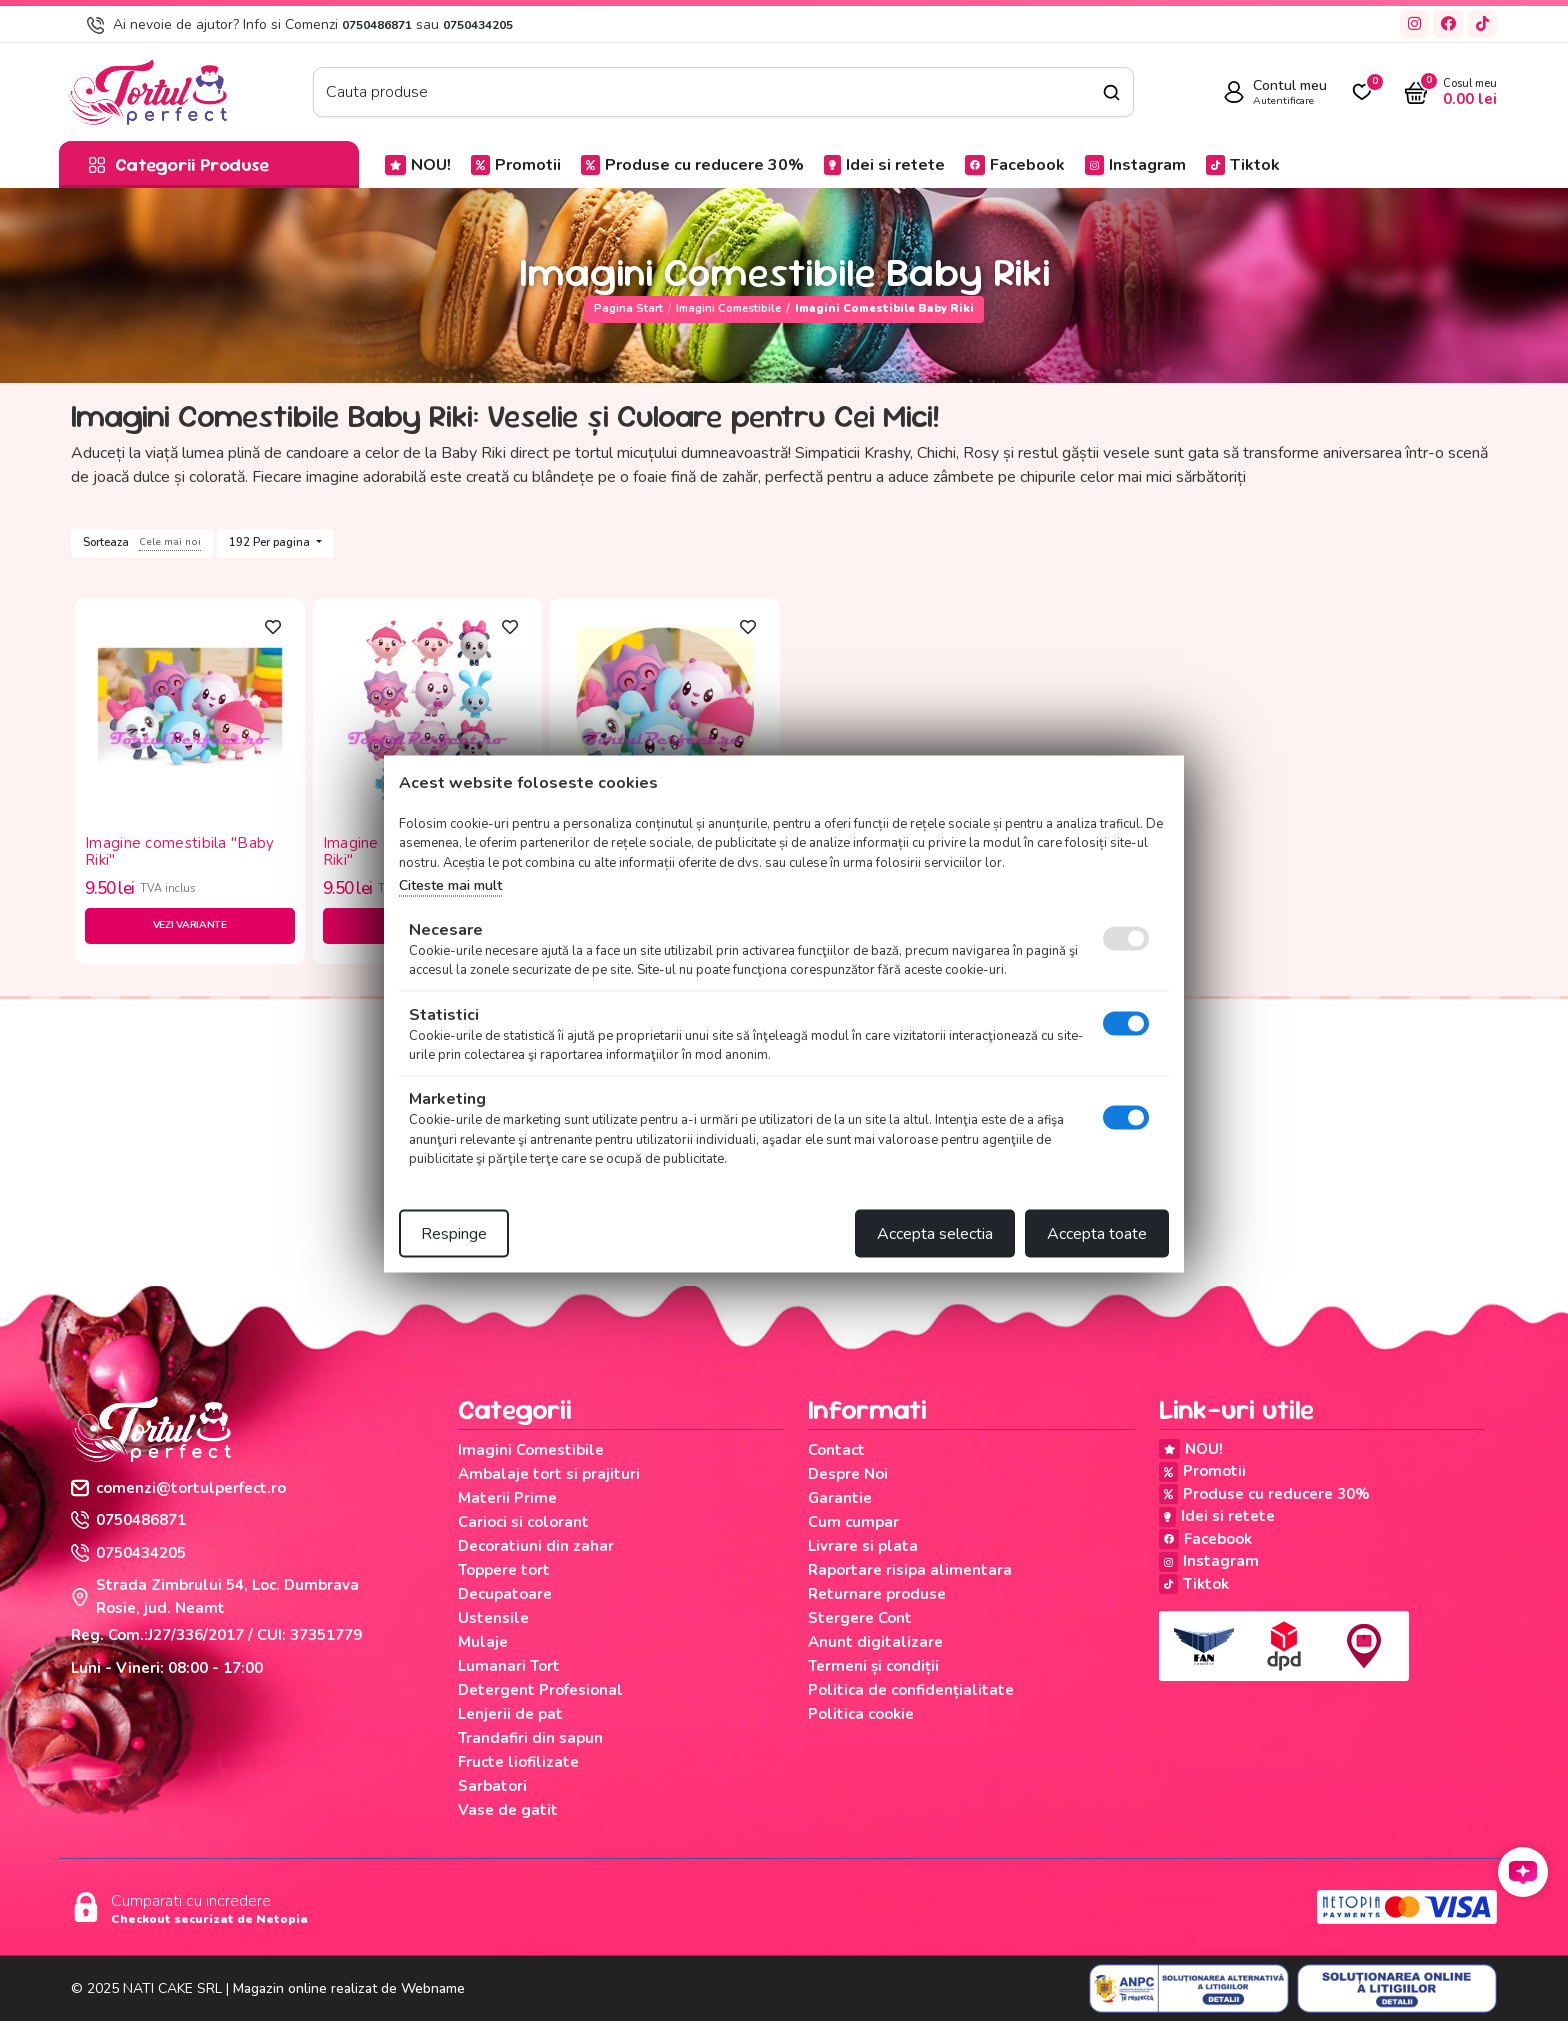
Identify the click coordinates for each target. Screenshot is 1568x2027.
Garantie (840, 1504)
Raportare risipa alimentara (910, 1576)
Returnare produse (877, 1600)
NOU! (418, 165)
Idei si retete (884, 165)
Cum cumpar (853, 1528)
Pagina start (628, 308)
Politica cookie (861, 1720)
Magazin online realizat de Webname (349, 1994)
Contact (836, 1456)
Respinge (454, 1233)
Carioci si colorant (523, 1528)
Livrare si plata (863, 1552)
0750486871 (377, 25)
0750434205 (478, 25)
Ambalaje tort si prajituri (549, 1480)
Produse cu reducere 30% (692, 165)
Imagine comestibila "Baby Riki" (180, 851)
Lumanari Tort (509, 1672)
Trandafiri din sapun (530, 1744)
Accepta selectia (935, 1233)
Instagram (1135, 165)
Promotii (516, 165)
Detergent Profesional (540, 1696)
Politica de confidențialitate (911, 1696)
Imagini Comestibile (728, 308)
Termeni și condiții (873, 1672)
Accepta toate (1097, 1233)
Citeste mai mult (450, 885)
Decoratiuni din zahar (536, 1552)
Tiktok (1243, 165)
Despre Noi (848, 1480)
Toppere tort (504, 1576)
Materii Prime (507, 1504)
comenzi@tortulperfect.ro (178, 1494)
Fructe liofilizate (518, 1768)
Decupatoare (505, 1600)
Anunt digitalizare (875, 1648)
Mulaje (483, 1648)
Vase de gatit (508, 1816)
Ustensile (493, 1624)
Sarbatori (492, 1792)
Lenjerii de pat (510, 1720)
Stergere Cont (860, 1624)
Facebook (1015, 165)
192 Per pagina (271, 542)
